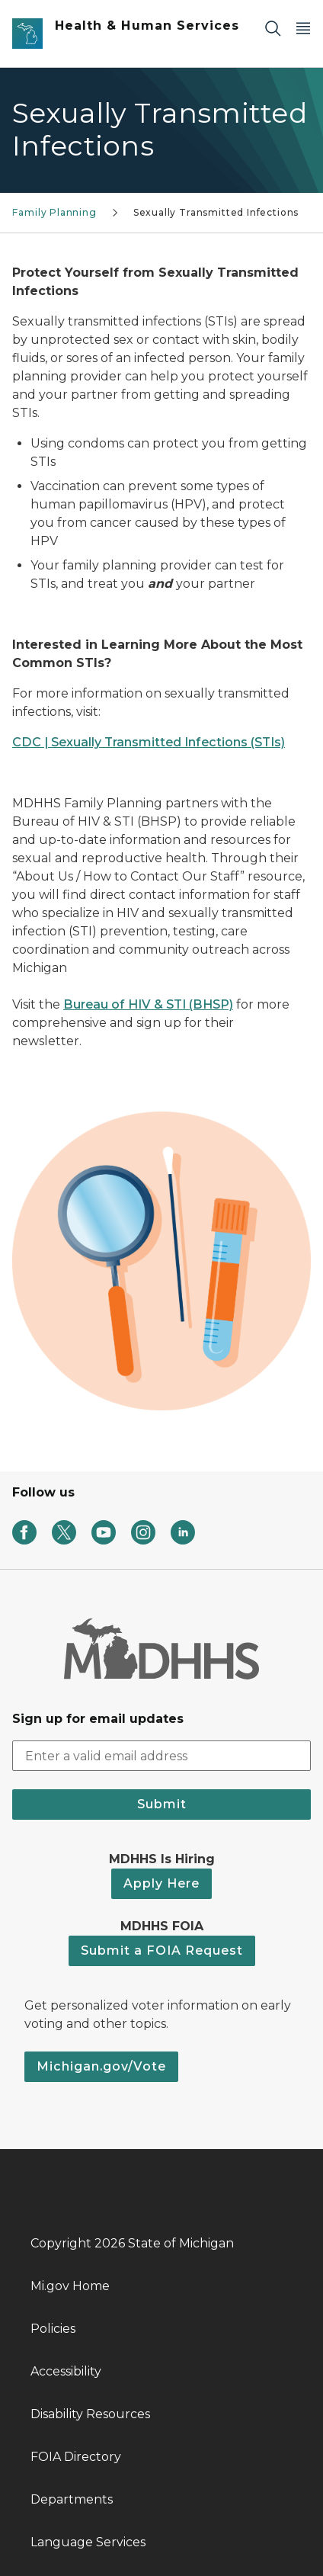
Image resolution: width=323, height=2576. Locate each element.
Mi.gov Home (70, 2286)
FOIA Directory (75, 2456)
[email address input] (161, 1755)
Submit (162, 1804)
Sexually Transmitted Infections (216, 212)
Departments (71, 2499)
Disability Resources (90, 2414)
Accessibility (65, 2371)
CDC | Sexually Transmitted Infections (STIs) (148, 742)
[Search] (273, 27)
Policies (52, 2328)
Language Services (88, 2542)
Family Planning (54, 212)
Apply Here (161, 1883)
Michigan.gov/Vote (101, 2066)
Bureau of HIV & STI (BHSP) (148, 1004)
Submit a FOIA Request (162, 1950)
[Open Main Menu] (303, 27)
